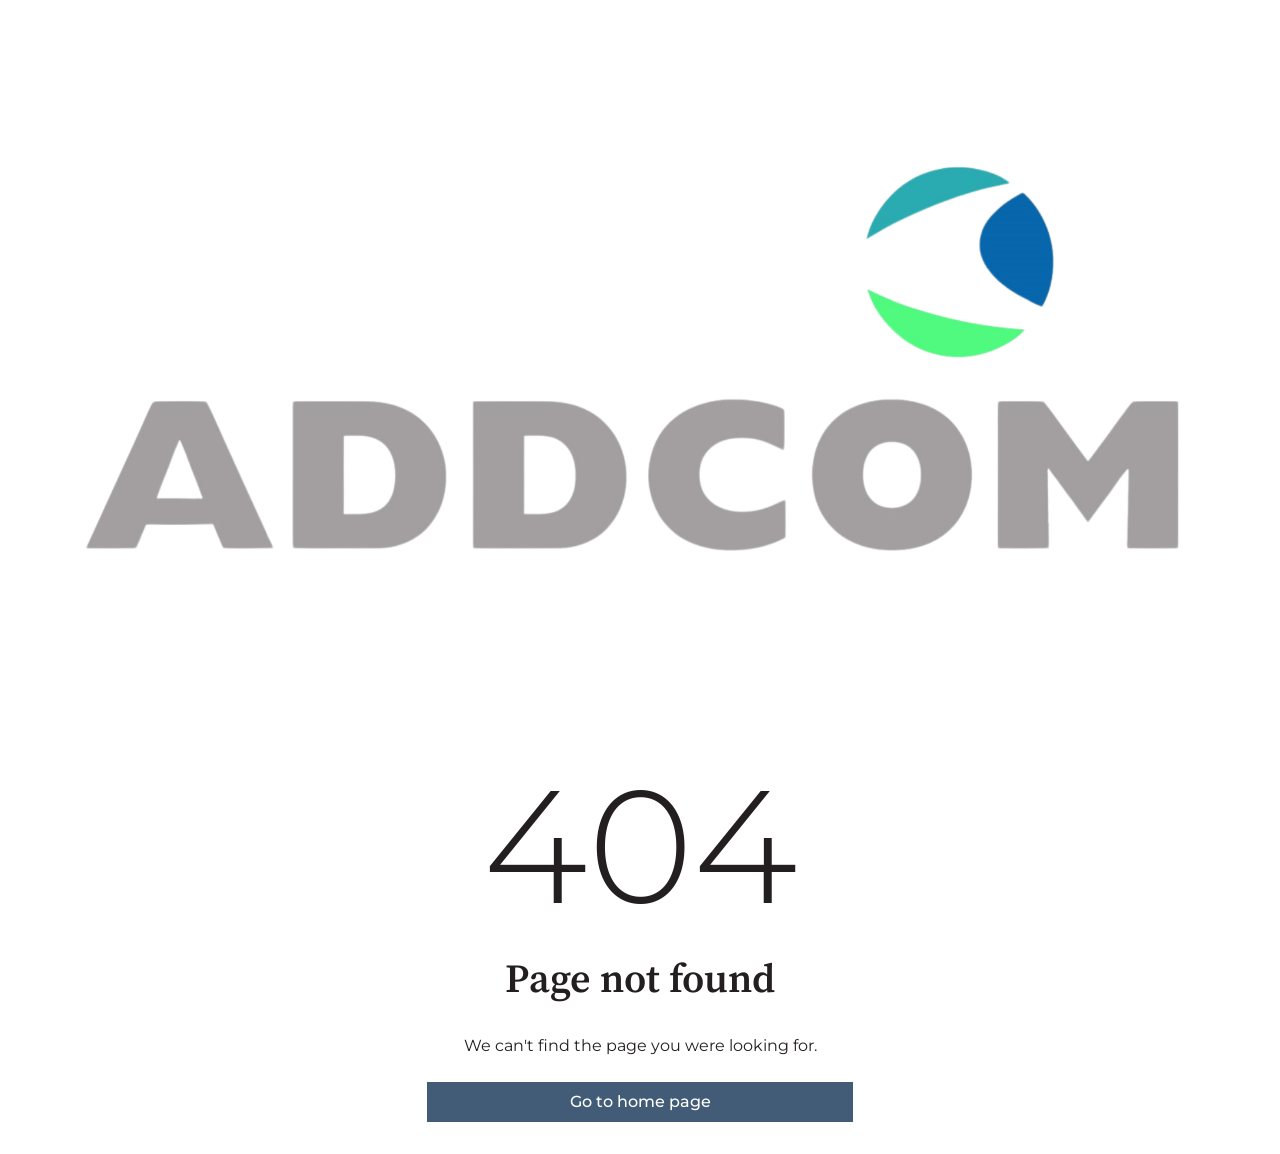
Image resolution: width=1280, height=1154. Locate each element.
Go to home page (640, 1101)
